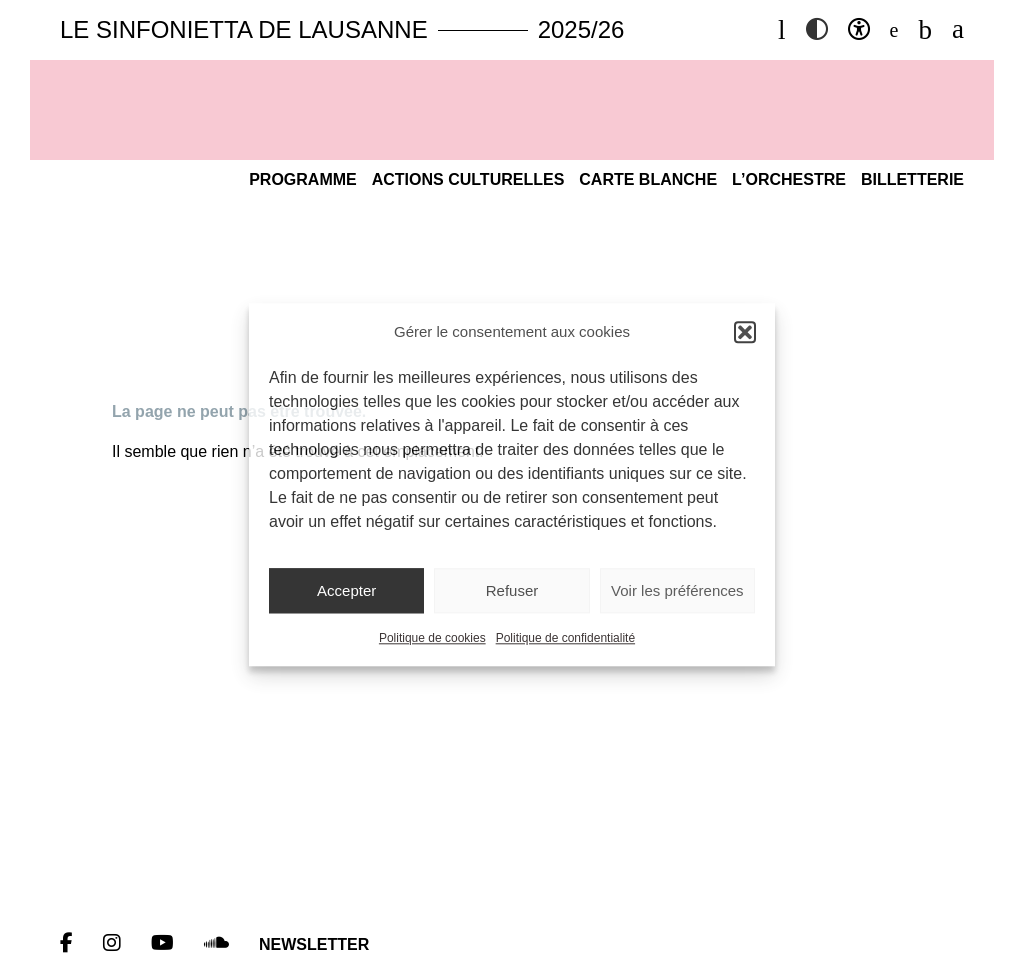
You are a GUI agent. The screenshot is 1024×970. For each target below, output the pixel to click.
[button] (745, 332)
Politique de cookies (432, 639)
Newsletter (314, 944)
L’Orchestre (789, 179)
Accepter (346, 590)
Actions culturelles (468, 179)
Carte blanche (648, 179)
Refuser (512, 590)
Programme (303, 179)
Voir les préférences (677, 590)
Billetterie (912, 179)
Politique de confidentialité (565, 639)
